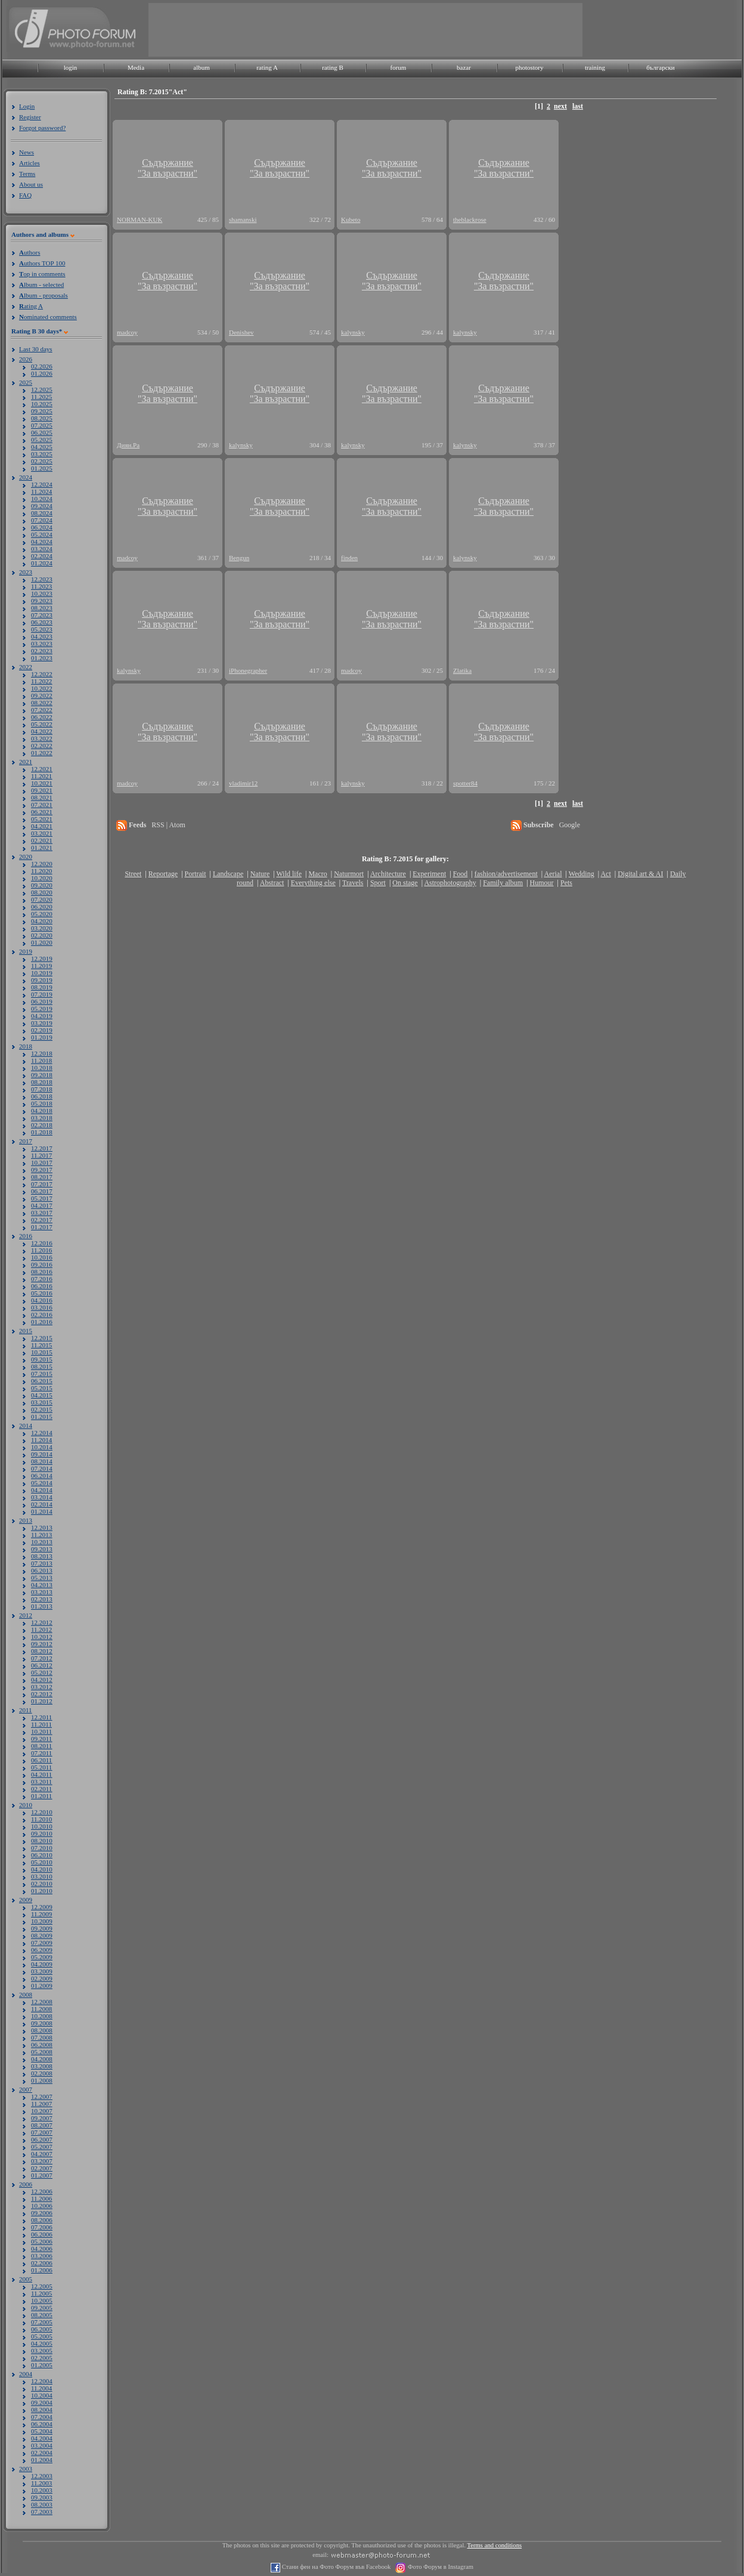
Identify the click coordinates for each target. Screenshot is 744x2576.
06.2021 (41, 811)
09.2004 (41, 2402)
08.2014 (41, 1461)
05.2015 (41, 1387)
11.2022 (41, 681)
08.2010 (41, 1840)
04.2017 (41, 1205)
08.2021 (41, 797)
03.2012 (41, 1686)
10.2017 (41, 1162)
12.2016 (41, 1243)
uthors (29, 252)
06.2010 (41, 1854)
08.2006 (41, 2220)
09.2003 (41, 2497)
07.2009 (41, 1942)
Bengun (239, 557)
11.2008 (41, 2008)
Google (569, 825)
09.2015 (41, 1359)
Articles (29, 162)
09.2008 (41, 2023)
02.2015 (41, 1409)
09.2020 (41, 885)
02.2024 (41, 555)
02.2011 (41, 1788)
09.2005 (41, 2307)
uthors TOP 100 (42, 263)
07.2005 (41, 2321)
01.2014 (41, 1511)
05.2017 (41, 1198)
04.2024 (41, 541)
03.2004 (41, 2445)
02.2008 (41, 2073)
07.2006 (41, 2227)
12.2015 (41, 1337)
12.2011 (41, 1717)
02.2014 (41, 1504)
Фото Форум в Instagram (439, 2566)
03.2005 (41, 2350)
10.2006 (41, 2205)
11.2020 (41, 870)
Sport (378, 883)
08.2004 (41, 2409)
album (201, 67)
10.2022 (41, 688)
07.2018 (41, 1089)
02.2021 (41, 840)
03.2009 (41, 1971)
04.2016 (41, 1300)
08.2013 (41, 1556)
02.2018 (41, 1124)
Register (30, 116)
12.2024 (41, 484)
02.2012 (41, 1693)
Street (133, 874)
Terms (27, 173)
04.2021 (41, 826)
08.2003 (41, 2504)
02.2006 (41, 2262)
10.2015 (41, 1352)
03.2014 (41, 1497)
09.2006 (41, 2212)
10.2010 (41, 1826)
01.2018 (41, 1132)
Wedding (581, 874)
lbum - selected (41, 284)
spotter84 (465, 783)
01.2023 (41, 657)
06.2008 (41, 2044)
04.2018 (41, 1110)
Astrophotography (450, 883)
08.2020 (41, 892)
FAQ (25, 195)
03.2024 (41, 548)
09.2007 (41, 2118)
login (71, 67)
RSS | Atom (168, 825)
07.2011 (41, 1752)
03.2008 (41, 2066)
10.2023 (41, 593)
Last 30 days (35, 348)
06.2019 (41, 1001)
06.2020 (41, 906)
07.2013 (41, 1563)
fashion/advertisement (506, 874)
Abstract (272, 883)
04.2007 (41, 2153)
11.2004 (41, 2388)
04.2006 (41, 2248)
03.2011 (41, 1781)
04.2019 (41, 1015)
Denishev (241, 332)
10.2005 (41, 2300)
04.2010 (41, 1869)
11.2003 (41, 2483)
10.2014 (41, 1447)
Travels (353, 883)
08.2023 (41, 607)
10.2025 (41, 403)
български (660, 67)
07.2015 (41, 1373)
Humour (542, 883)
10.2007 (41, 2110)
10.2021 (41, 783)
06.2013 (41, 1570)
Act (605, 874)
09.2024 (41, 505)
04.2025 (41, 446)
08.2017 (41, 1176)
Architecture (388, 874)
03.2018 (41, 1117)
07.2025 (41, 425)
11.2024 (41, 491)
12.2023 (41, 579)
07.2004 (41, 2416)
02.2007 (41, 2168)
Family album (503, 883)
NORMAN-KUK (139, 219)
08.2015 (41, 1366)
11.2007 (41, 2103)
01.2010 (41, 1890)
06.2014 (41, 1475)
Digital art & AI (640, 874)
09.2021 (41, 790)
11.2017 (41, 1155)
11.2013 (41, 1534)
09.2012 (41, 1643)
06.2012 (41, 1665)
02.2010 (41, 1883)
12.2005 (41, 2286)
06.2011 (41, 1760)
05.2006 (41, 2241)
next (560, 106)
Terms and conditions (494, 2545)
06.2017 (41, 1191)
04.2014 (41, 1489)
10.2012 (41, 1636)
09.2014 (41, 1454)
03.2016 (41, 1307)
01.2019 (41, 1037)
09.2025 (41, 411)
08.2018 (41, 1082)
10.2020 (41, 878)
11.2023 (41, 586)
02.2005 (41, 2357)
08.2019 (41, 987)
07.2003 (41, 2511)
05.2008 (41, 2051)
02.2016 (41, 1314)
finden (349, 557)
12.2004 (41, 2381)
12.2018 (41, 1053)
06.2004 (41, 2423)
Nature (260, 874)
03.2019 (41, 1022)
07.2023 (41, 615)
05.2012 (41, 1672)
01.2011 (41, 1795)
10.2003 (41, 2490)
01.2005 (41, 2364)
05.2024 (41, 534)
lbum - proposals (43, 295)
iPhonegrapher (248, 670)
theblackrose (469, 219)
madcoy (127, 332)
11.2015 (41, 1345)
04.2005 (41, 2343)
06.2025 (41, 432)
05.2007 (41, 2146)
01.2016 (41, 1321)
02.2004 (41, 2452)
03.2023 (41, 643)
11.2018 (41, 1060)
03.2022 (41, 738)
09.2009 (41, 1928)
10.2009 (41, 1921)
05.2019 (41, 1008)
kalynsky (353, 332)
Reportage (163, 874)
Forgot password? (42, 127)
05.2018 (41, 1103)
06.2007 (41, 2139)
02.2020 (41, 935)
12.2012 (41, 1622)
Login (27, 106)
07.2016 (41, 1278)
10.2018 (41, 1067)
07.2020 (41, 899)
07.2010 (41, 1847)
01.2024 (41, 563)
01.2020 (41, 942)
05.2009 (41, 1956)
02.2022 (41, 745)
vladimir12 (243, 783)
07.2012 (41, 1658)
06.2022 (41, 716)
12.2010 (41, 1812)
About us (31, 184)
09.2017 (41, 1169)
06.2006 (41, 2234)
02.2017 (41, 1219)
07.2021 (41, 804)
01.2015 (41, 1416)
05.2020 (41, 913)
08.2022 (41, 702)
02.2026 (41, 366)
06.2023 (41, 622)
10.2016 (41, 1257)
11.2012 (41, 1629)
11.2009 (41, 1914)
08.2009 (41, 1935)
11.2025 (41, 396)
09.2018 (41, 1074)
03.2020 (41, 928)
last (577, 106)
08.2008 (41, 2030)
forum (398, 67)
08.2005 (41, 2314)
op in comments (42, 273)
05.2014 (41, 1482)
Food (460, 874)
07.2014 (41, 1468)
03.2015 (41, 1402)
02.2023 (41, 650)
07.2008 (41, 2037)
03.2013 (41, 1591)
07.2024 (41, 520)
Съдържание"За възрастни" (167, 167)
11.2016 (41, 1250)
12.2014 (41, 1432)
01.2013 (41, 1606)
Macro (317, 874)
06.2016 (41, 1285)
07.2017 (41, 1184)
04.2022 (41, 731)
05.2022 (41, 724)
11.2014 (41, 1439)
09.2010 (41, 1833)
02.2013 (41, 1599)
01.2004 (41, 2459)
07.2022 (41, 709)
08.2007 (41, 2125)
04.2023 (41, 636)
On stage (404, 883)
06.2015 (41, 1380)
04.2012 (41, 1679)
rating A (267, 67)
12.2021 (41, 768)
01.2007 (41, 2175)
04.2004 (41, 2438)
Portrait (195, 874)
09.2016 (41, 1264)
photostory (529, 67)
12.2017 (41, 1148)
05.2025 (41, 439)
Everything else (313, 883)
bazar (464, 67)
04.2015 (41, 1395)
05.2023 (41, 629)
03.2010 (41, 1876)
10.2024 (41, 498)
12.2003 (41, 2475)
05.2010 (41, 1862)
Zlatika (462, 670)
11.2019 (41, 965)
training (595, 67)
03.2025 (41, 453)
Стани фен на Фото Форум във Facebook (335, 2566)
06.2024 (41, 527)
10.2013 (41, 1541)
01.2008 (41, 2080)
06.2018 (41, 1096)
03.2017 (41, 1212)
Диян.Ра (128, 445)
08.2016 (41, 1271)
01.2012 (41, 1701)
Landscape (228, 874)
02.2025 (41, 461)
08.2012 (41, 1651)
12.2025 (41, 389)
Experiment (429, 874)
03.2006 (41, 2255)
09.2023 (41, 600)
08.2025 (41, 418)
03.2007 (41, 2160)
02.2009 (41, 1978)
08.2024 (41, 513)
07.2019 (41, 994)
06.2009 (41, 1949)
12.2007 (41, 2096)
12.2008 (41, 2001)
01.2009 (41, 1985)
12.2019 (41, 958)
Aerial (553, 874)
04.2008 (41, 2058)
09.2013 (41, 1549)
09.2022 (41, 695)
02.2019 (41, 1030)
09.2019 (41, 980)
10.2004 (41, 2395)
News (26, 152)
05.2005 (41, 2336)
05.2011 (41, 1767)
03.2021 (41, 833)
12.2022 (41, 674)
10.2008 (41, 2016)
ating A (31, 306)
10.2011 (41, 1731)
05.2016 (41, 1293)
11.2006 (41, 2198)
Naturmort (349, 874)
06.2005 (41, 2329)
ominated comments (48, 316)
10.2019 (41, 972)
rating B (332, 67)
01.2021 (41, 847)
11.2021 (41, 776)
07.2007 (41, 2132)
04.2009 (41, 1964)
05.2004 (41, 2431)
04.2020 (41, 920)
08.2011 (41, 1745)
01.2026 (41, 373)
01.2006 (41, 2270)
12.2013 (41, 1527)
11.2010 (41, 1819)
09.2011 (41, 1738)
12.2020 (41, 863)
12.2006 (41, 2191)
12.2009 (41, 1906)
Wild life (289, 874)
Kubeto (350, 219)
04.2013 (41, 1584)
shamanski (242, 219)
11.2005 (41, 2293)
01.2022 (41, 752)
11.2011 (41, 1724)
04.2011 (41, 1774)
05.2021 (41, 818)
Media (136, 67)
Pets (566, 883)
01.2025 (41, 468)
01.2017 (41, 1226)
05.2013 (41, 1577)
